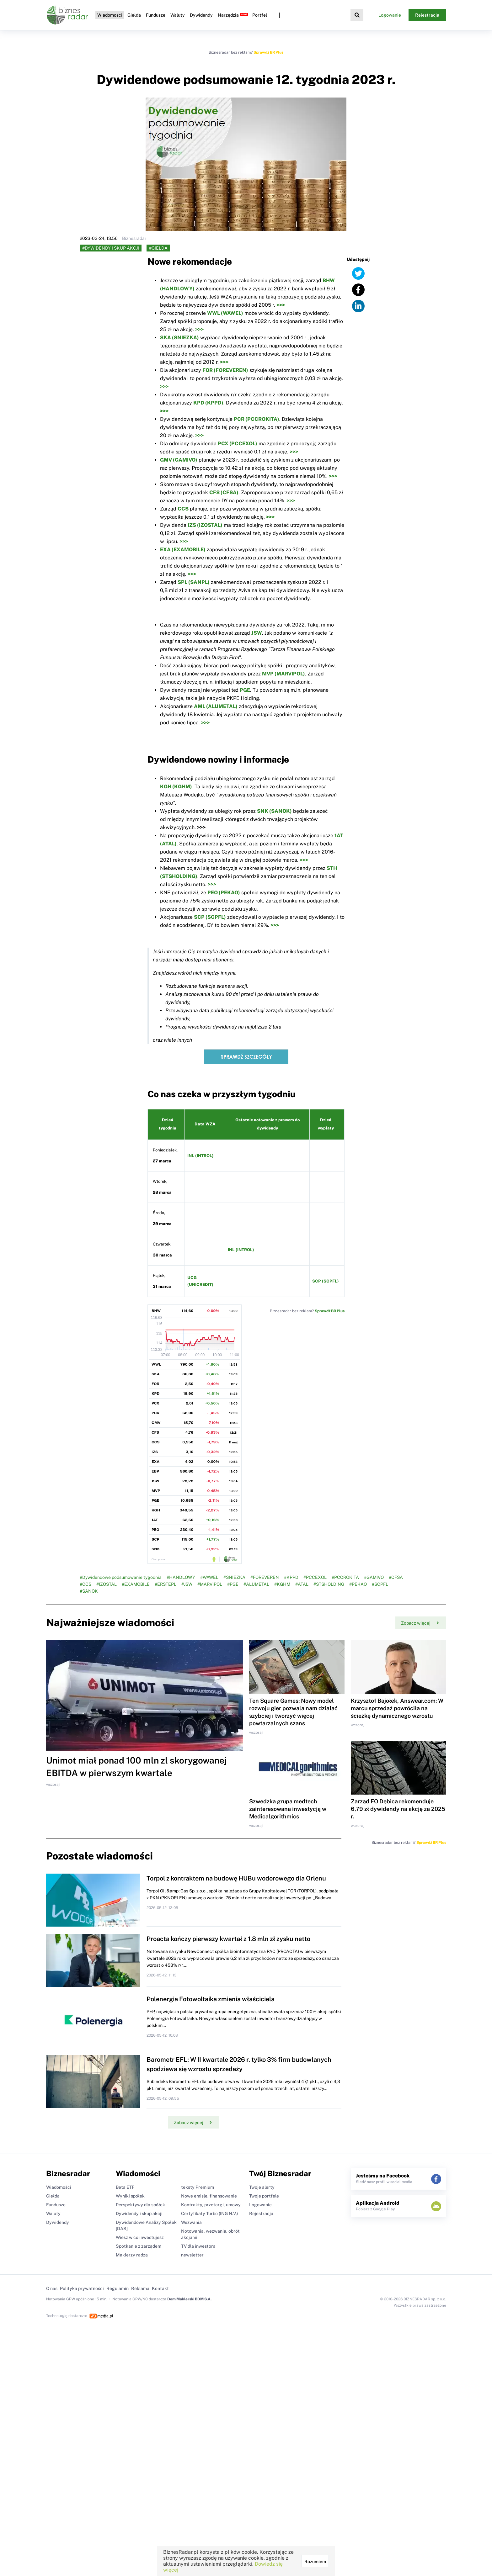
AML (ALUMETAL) (216, 706)
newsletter (192, 2254)
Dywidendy (201, 15)
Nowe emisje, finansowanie (209, 2195)
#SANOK (89, 1591)
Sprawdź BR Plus (268, 52)
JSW (256, 633)
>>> (280, 305)
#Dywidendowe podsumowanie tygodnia (121, 1577)
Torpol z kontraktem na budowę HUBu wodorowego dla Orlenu (236, 1878)
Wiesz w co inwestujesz (140, 2237)
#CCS (85, 1584)
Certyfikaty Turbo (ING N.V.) (209, 2213)
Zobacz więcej (420, 1623)
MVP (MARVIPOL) (283, 674)
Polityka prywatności (82, 2288)
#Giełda (158, 248)
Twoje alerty (262, 2187)
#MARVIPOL (209, 1584)
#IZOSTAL (106, 1584)
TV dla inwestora (198, 2246)
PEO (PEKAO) (223, 893)
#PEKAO (358, 1584)
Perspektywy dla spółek (140, 2204)
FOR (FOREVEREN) (225, 370)
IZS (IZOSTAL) (205, 525)
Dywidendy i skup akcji (139, 2213)
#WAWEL (209, 1577)
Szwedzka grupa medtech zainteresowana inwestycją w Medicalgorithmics (287, 1809)
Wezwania (191, 2222)
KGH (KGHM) (176, 787)
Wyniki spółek (130, 2195)
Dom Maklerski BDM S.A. (189, 2299)
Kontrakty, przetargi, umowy (211, 2204)
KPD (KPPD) (208, 403)
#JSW (186, 1584)
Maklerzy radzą (132, 2254)
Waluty (177, 15)
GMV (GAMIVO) (178, 460)
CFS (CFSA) (223, 492)
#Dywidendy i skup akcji (110, 248)
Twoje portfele (264, 2195)
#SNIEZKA (234, 1577)
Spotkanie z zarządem (138, 2246)
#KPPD (291, 1577)
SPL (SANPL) (194, 582)
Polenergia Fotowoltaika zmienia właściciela (211, 1999)
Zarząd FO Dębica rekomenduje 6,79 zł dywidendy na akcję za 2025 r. (398, 1809)
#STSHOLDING (328, 1584)
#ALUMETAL (256, 1584)
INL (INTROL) (200, 1155)
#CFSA (396, 1577)
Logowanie (389, 15)
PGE (245, 690)
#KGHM (282, 1584)
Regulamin (117, 2288)
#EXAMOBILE (136, 1584)
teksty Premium (197, 2187)
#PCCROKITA (345, 1577)
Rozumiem (315, 2561)
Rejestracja (427, 15)
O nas (51, 2288)
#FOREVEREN (264, 1577)
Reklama (140, 2288)
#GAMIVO (374, 1577)
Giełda (134, 15)
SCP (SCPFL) (210, 917)
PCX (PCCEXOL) (237, 444)
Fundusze (155, 15)
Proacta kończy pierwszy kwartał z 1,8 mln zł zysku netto (228, 1939)
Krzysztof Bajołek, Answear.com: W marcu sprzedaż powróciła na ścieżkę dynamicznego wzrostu (397, 1708)
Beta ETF (125, 2187)
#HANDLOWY (181, 1577)
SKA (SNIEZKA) (179, 338)
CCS (183, 509)
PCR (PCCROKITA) (256, 419)
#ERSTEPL (165, 1584)
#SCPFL (380, 1584)
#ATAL (301, 1584)
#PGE (232, 1584)
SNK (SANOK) (274, 811)
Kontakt (160, 2288)
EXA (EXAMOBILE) (183, 550)
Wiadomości (109, 15)
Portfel (259, 15)
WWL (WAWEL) (225, 313)
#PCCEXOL (315, 1577)
